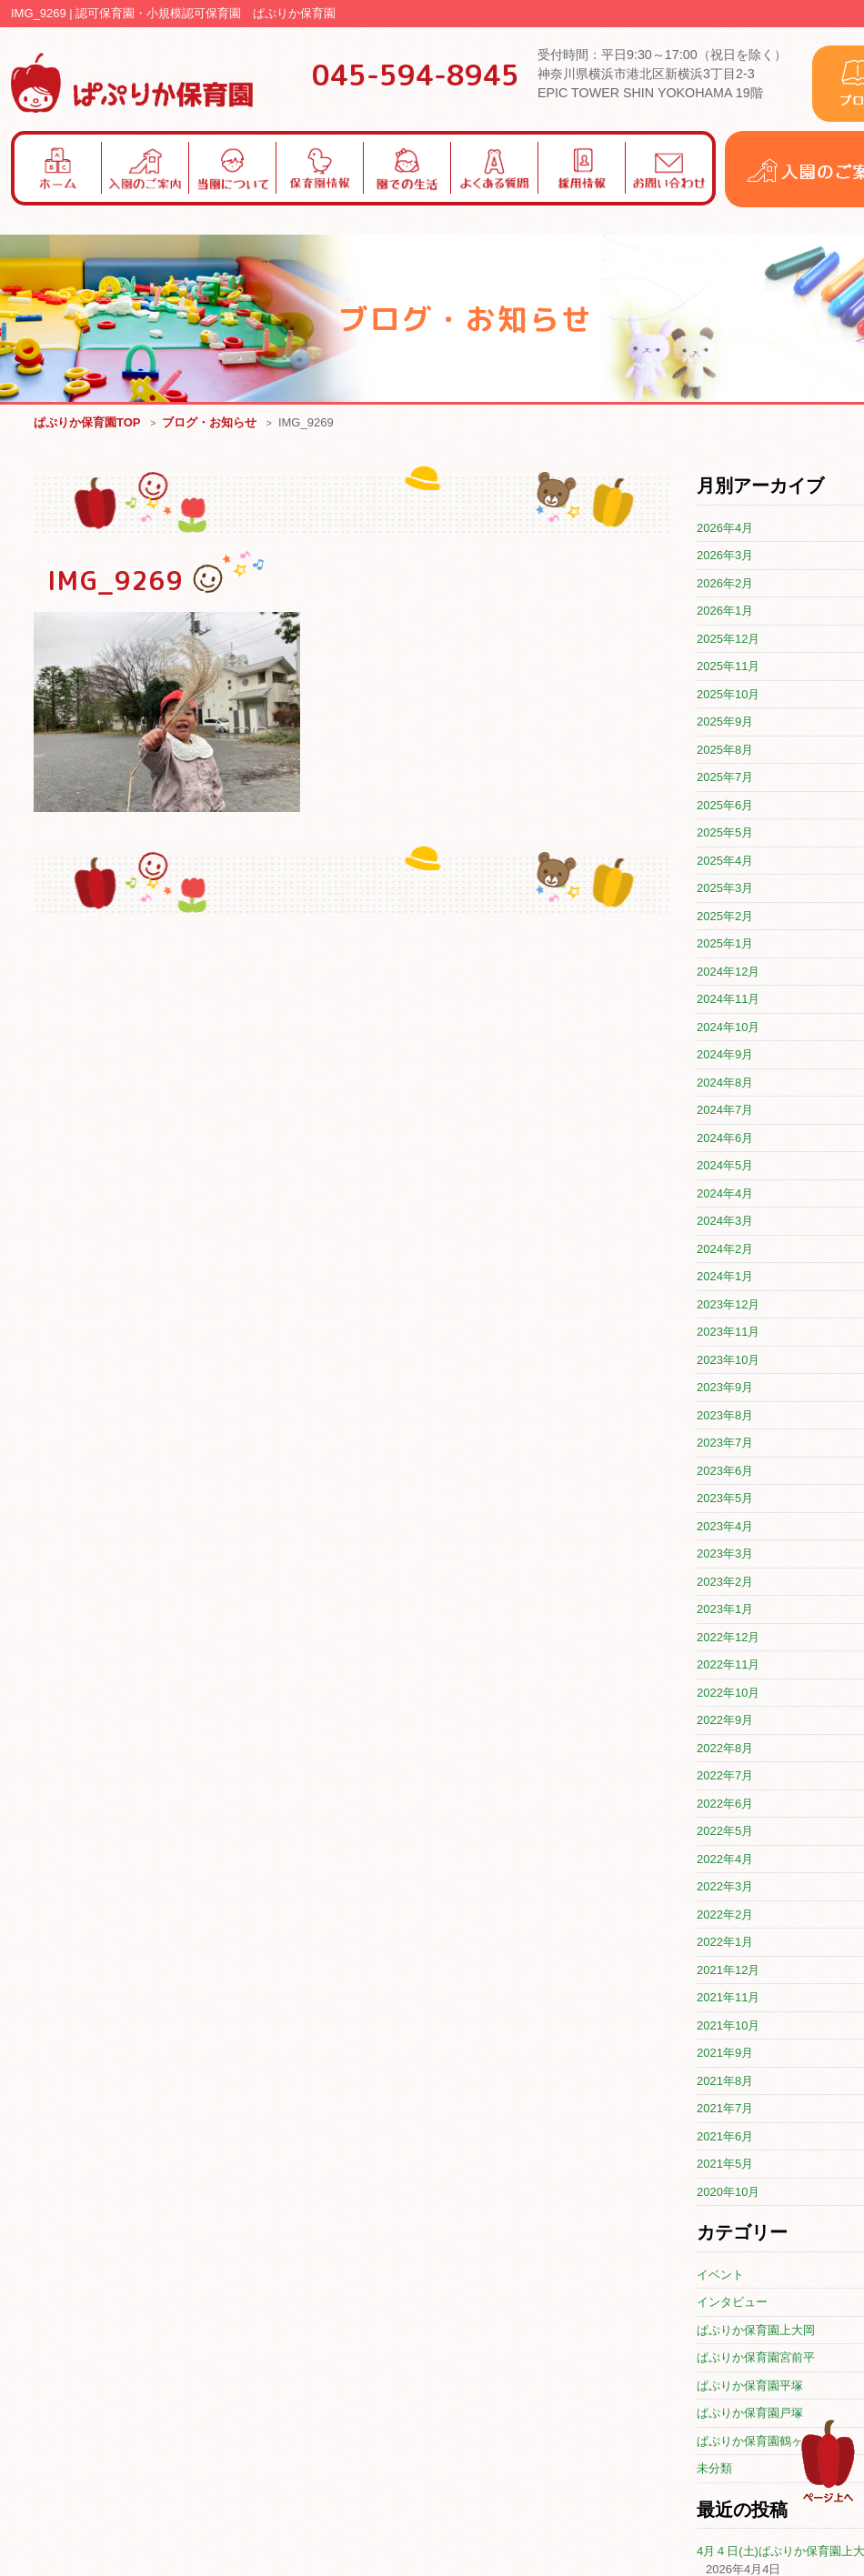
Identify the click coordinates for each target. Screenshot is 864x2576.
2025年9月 (725, 722)
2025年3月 (725, 889)
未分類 (714, 2469)
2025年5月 (725, 833)
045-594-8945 (415, 75)
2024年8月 (725, 1083)
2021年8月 (725, 2082)
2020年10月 (728, 2193)
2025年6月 (725, 806)
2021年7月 (725, 2109)
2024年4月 (725, 1194)
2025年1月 (725, 944)
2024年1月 (725, 1277)
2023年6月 (725, 1471)
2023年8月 (725, 1416)
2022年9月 (725, 1721)
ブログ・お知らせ (209, 423)
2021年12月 (728, 1971)
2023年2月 (725, 1582)
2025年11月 (728, 667)
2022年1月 (725, 1943)
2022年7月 (725, 1776)
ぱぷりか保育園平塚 (750, 2386)
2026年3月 (725, 556)
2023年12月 (728, 1305)
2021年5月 (725, 2164)
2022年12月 (728, 1638)
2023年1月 (725, 1610)
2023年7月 (725, 1443)
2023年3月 (725, 1554)
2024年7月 (725, 1111)
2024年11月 (728, 1000)
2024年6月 (725, 1139)
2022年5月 (725, 1832)
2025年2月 (725, 917)
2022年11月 (728, 1665)
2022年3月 (725, 1887)
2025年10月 (728, 695)
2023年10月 (728, 1361)
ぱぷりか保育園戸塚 (750, 2414)
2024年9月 (725, 1055)
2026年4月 (725, 529)
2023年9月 (725, 1388)
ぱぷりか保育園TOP (87, 423)
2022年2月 (725, 1915)
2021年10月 (728, 2026)
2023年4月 (725, 1527)
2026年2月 (725, 584)
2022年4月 (725, 1860)
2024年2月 (725, 1250)
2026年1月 (725, 611)
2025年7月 (725, 778)
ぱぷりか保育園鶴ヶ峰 (756, 2442)
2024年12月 (728, 972)
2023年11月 (728, 1332)
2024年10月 (728, 1028)
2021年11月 (728, 1998)
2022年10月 (728, 1693)
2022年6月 (725, 1804)
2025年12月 (728, 640)
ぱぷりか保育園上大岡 (756, 2331)
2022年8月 (725, 1749)
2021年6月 (725, 2137)
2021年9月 (725, 2053)
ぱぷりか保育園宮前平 (756, 2358)
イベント (720, 2275)
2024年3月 (725, 1221)
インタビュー (732, 2303)
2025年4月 (725, 861)
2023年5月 (725, 1499)
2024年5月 (725, 1166)
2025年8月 (725, 750)
